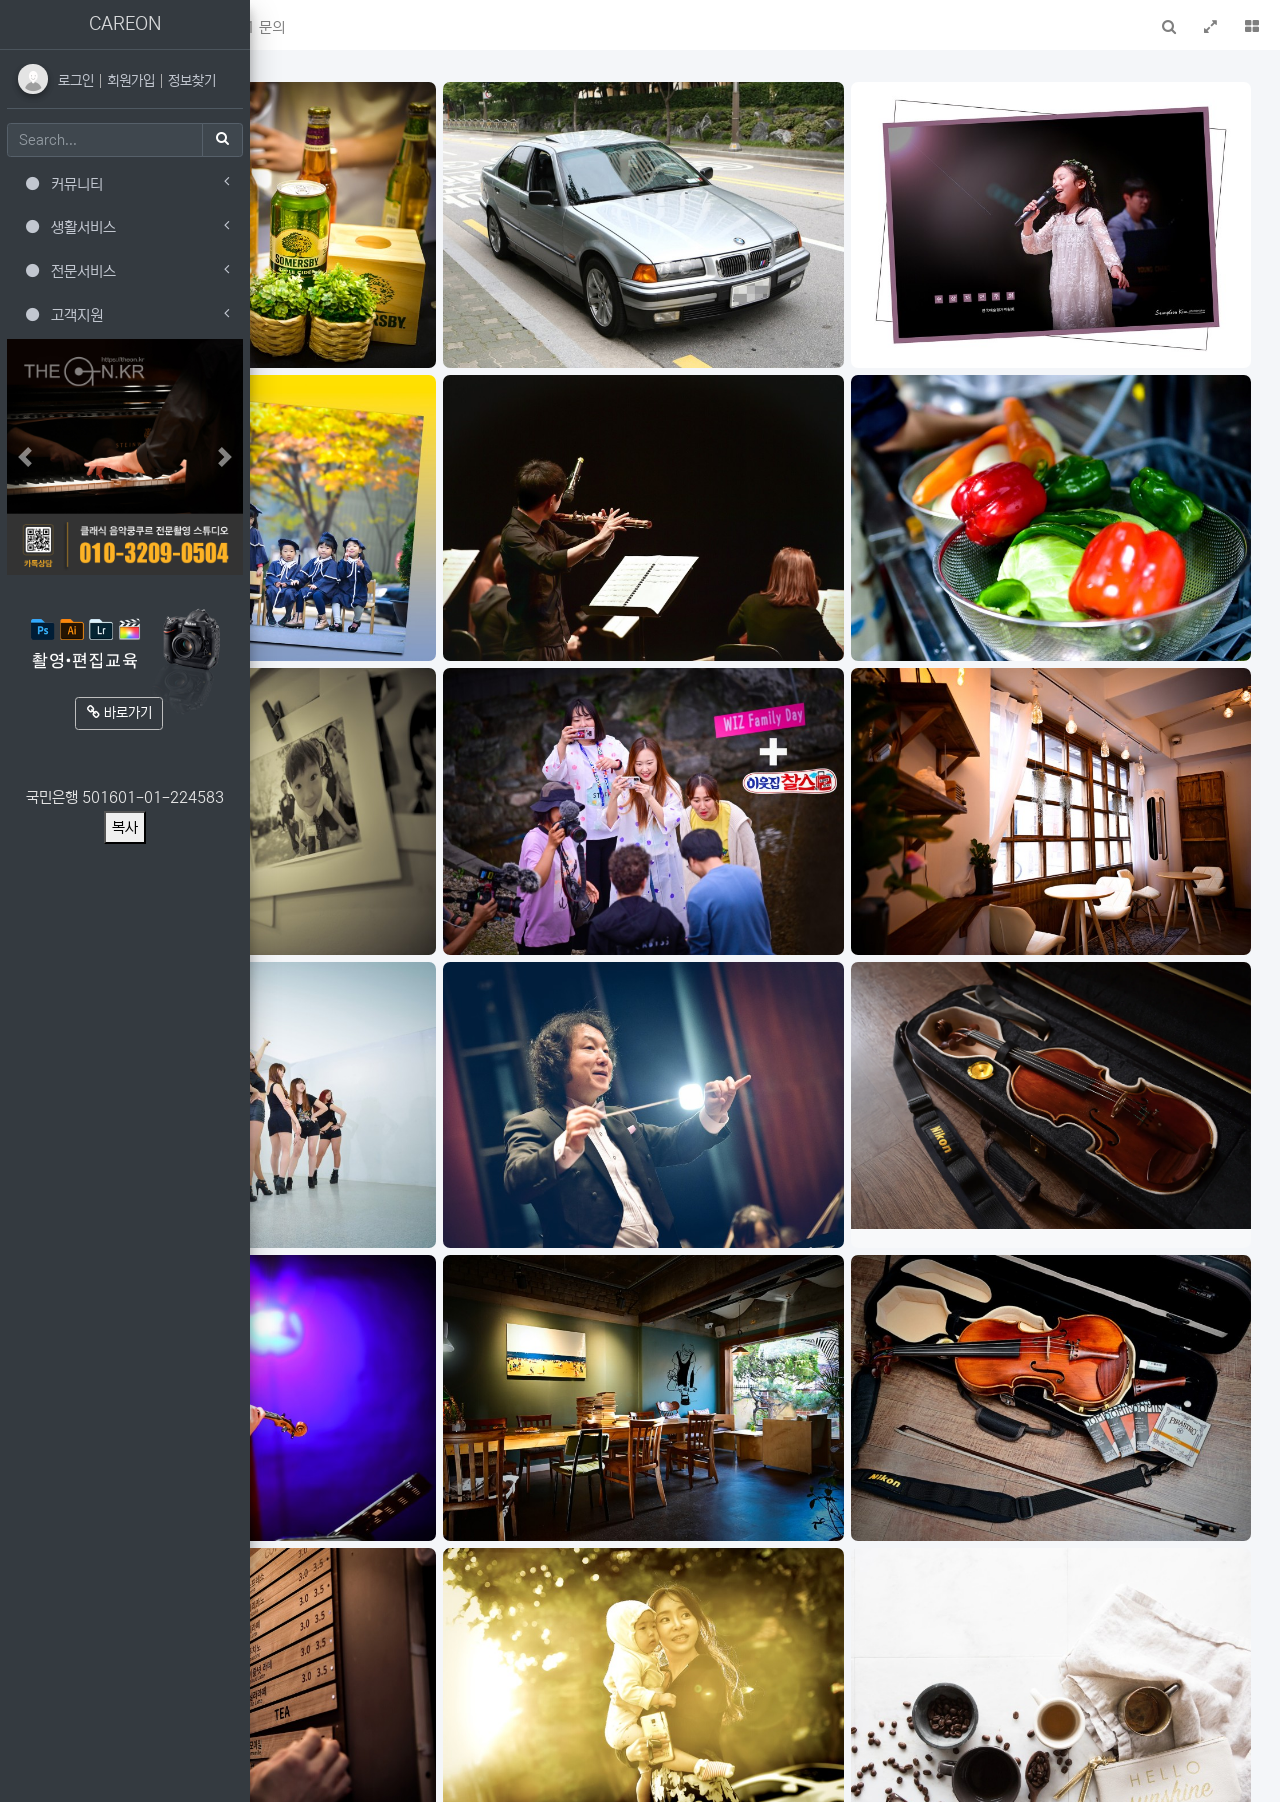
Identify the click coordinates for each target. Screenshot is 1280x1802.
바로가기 (119, 713)
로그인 (78, 81)
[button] (277, 24)
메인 (325, 27)
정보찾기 (192, 81)
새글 (379, 27)
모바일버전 (1233, 1775)
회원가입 (133, 81)
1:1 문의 (502, 27)
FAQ (434, 27)
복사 (125, 827)
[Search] (105, 140)
